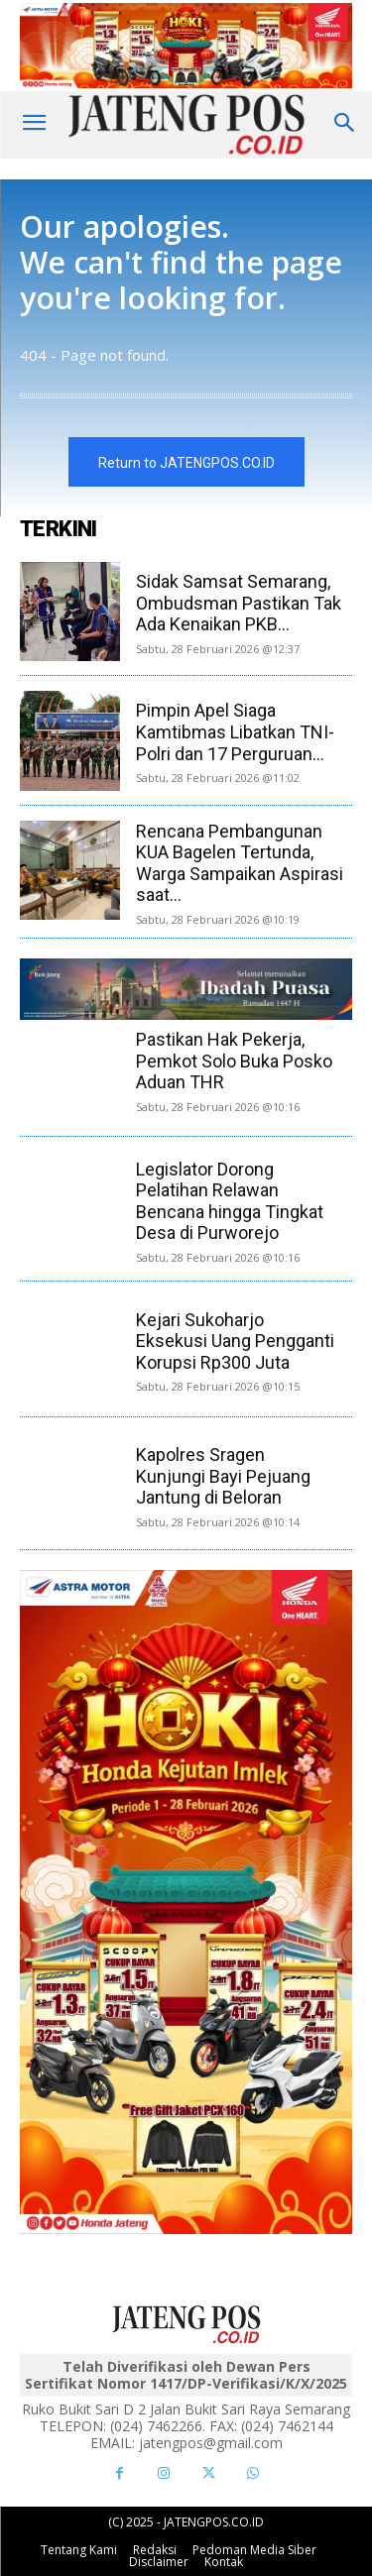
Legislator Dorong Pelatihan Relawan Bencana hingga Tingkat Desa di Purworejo (229, 1201)
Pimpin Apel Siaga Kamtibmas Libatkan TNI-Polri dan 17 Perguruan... (235, 731)
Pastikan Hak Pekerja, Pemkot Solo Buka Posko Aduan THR (234, 1060)
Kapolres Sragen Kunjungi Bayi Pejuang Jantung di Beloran (223, 1476)
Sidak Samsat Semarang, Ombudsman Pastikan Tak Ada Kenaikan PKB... (238, 602)
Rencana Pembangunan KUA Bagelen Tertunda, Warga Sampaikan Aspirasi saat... (239, 863)
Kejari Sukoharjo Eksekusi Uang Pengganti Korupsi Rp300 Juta (235, 1341)
